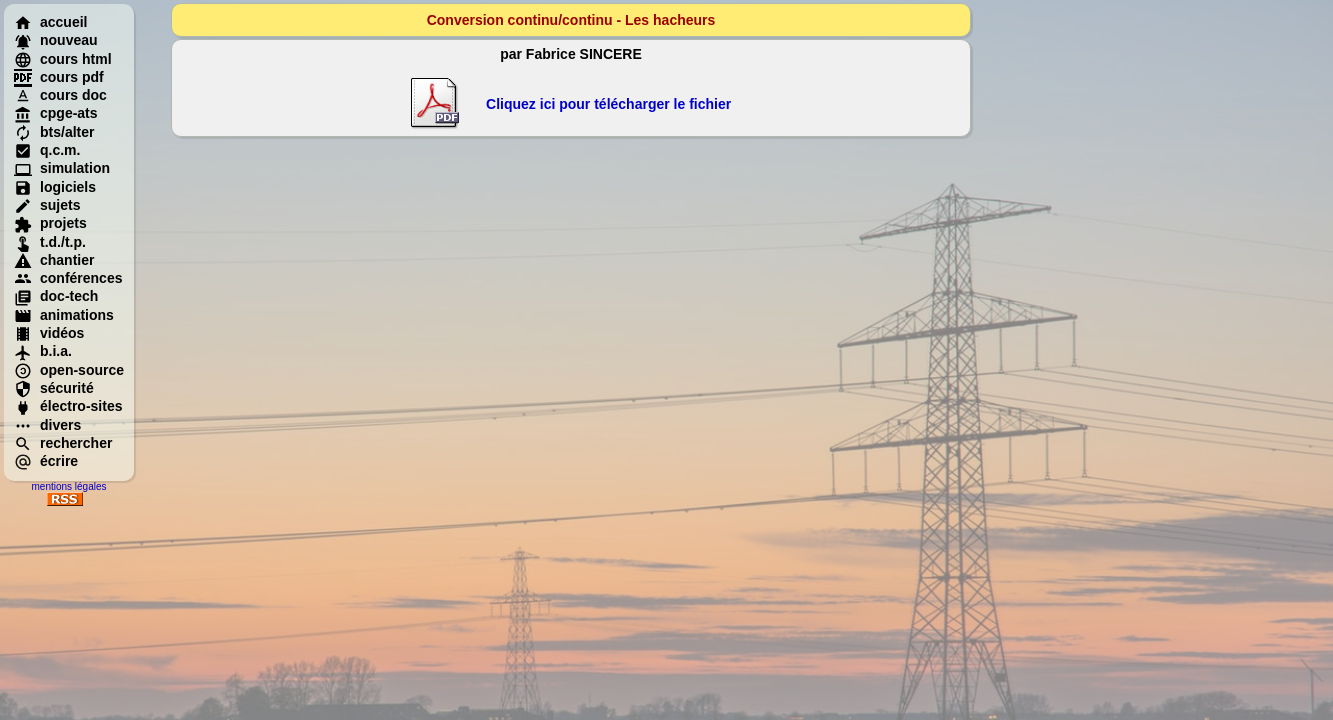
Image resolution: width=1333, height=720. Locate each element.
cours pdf (59, 77)
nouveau (56, 40)
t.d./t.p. (50, 242)
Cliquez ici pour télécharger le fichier (608, 104)
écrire (46, 461)
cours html (63, 59)
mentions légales (68, 486)
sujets (47, 205)
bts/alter (54, 132)
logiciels (55, 187)
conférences (68, 278)
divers (47, 425)
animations (64, 315)
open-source (69, 370)
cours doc (60, 95)
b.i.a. (43, 351)
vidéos (49, 333)
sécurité (54, 388)
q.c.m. (47, 150)
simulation (62, 168)
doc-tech (56, 296)
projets (50, 223)
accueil (50, 22)
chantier (54, 260)
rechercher (63, 443)
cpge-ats (56, 113)
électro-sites (68, 406)
